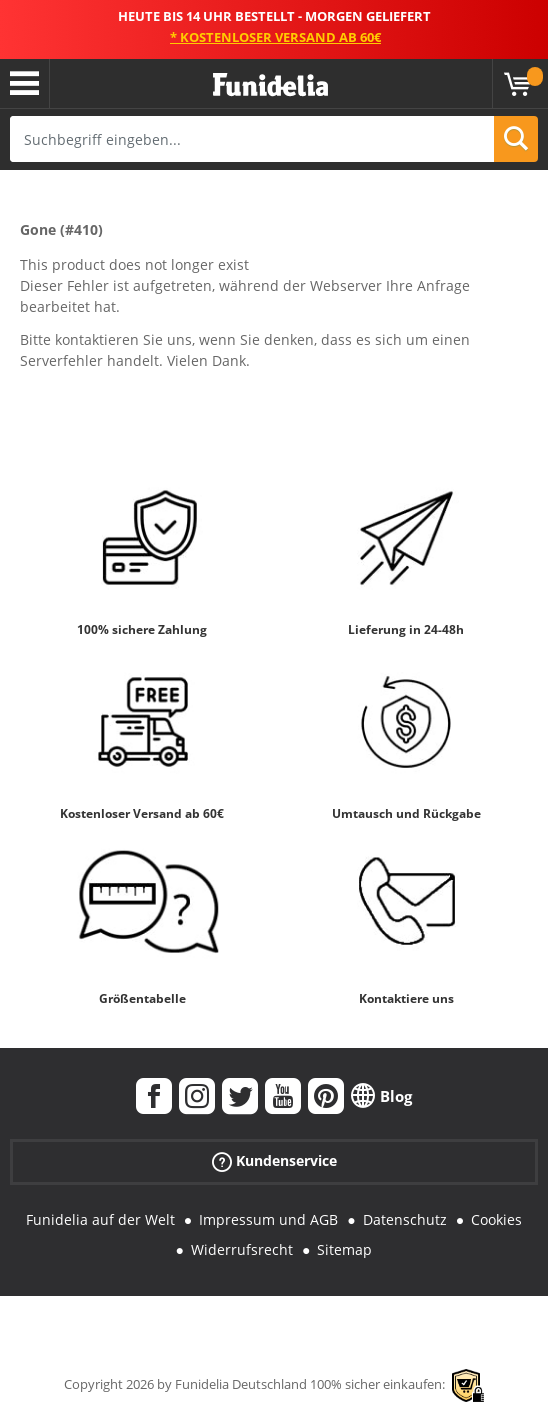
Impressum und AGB (268, 1219)
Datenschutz (405, 1219)
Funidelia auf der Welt (100, 1219)
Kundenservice (274, 1160)
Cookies (496, 1219)
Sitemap (344, 1249)
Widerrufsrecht (242, 1249)
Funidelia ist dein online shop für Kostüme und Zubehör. (270, 85)
